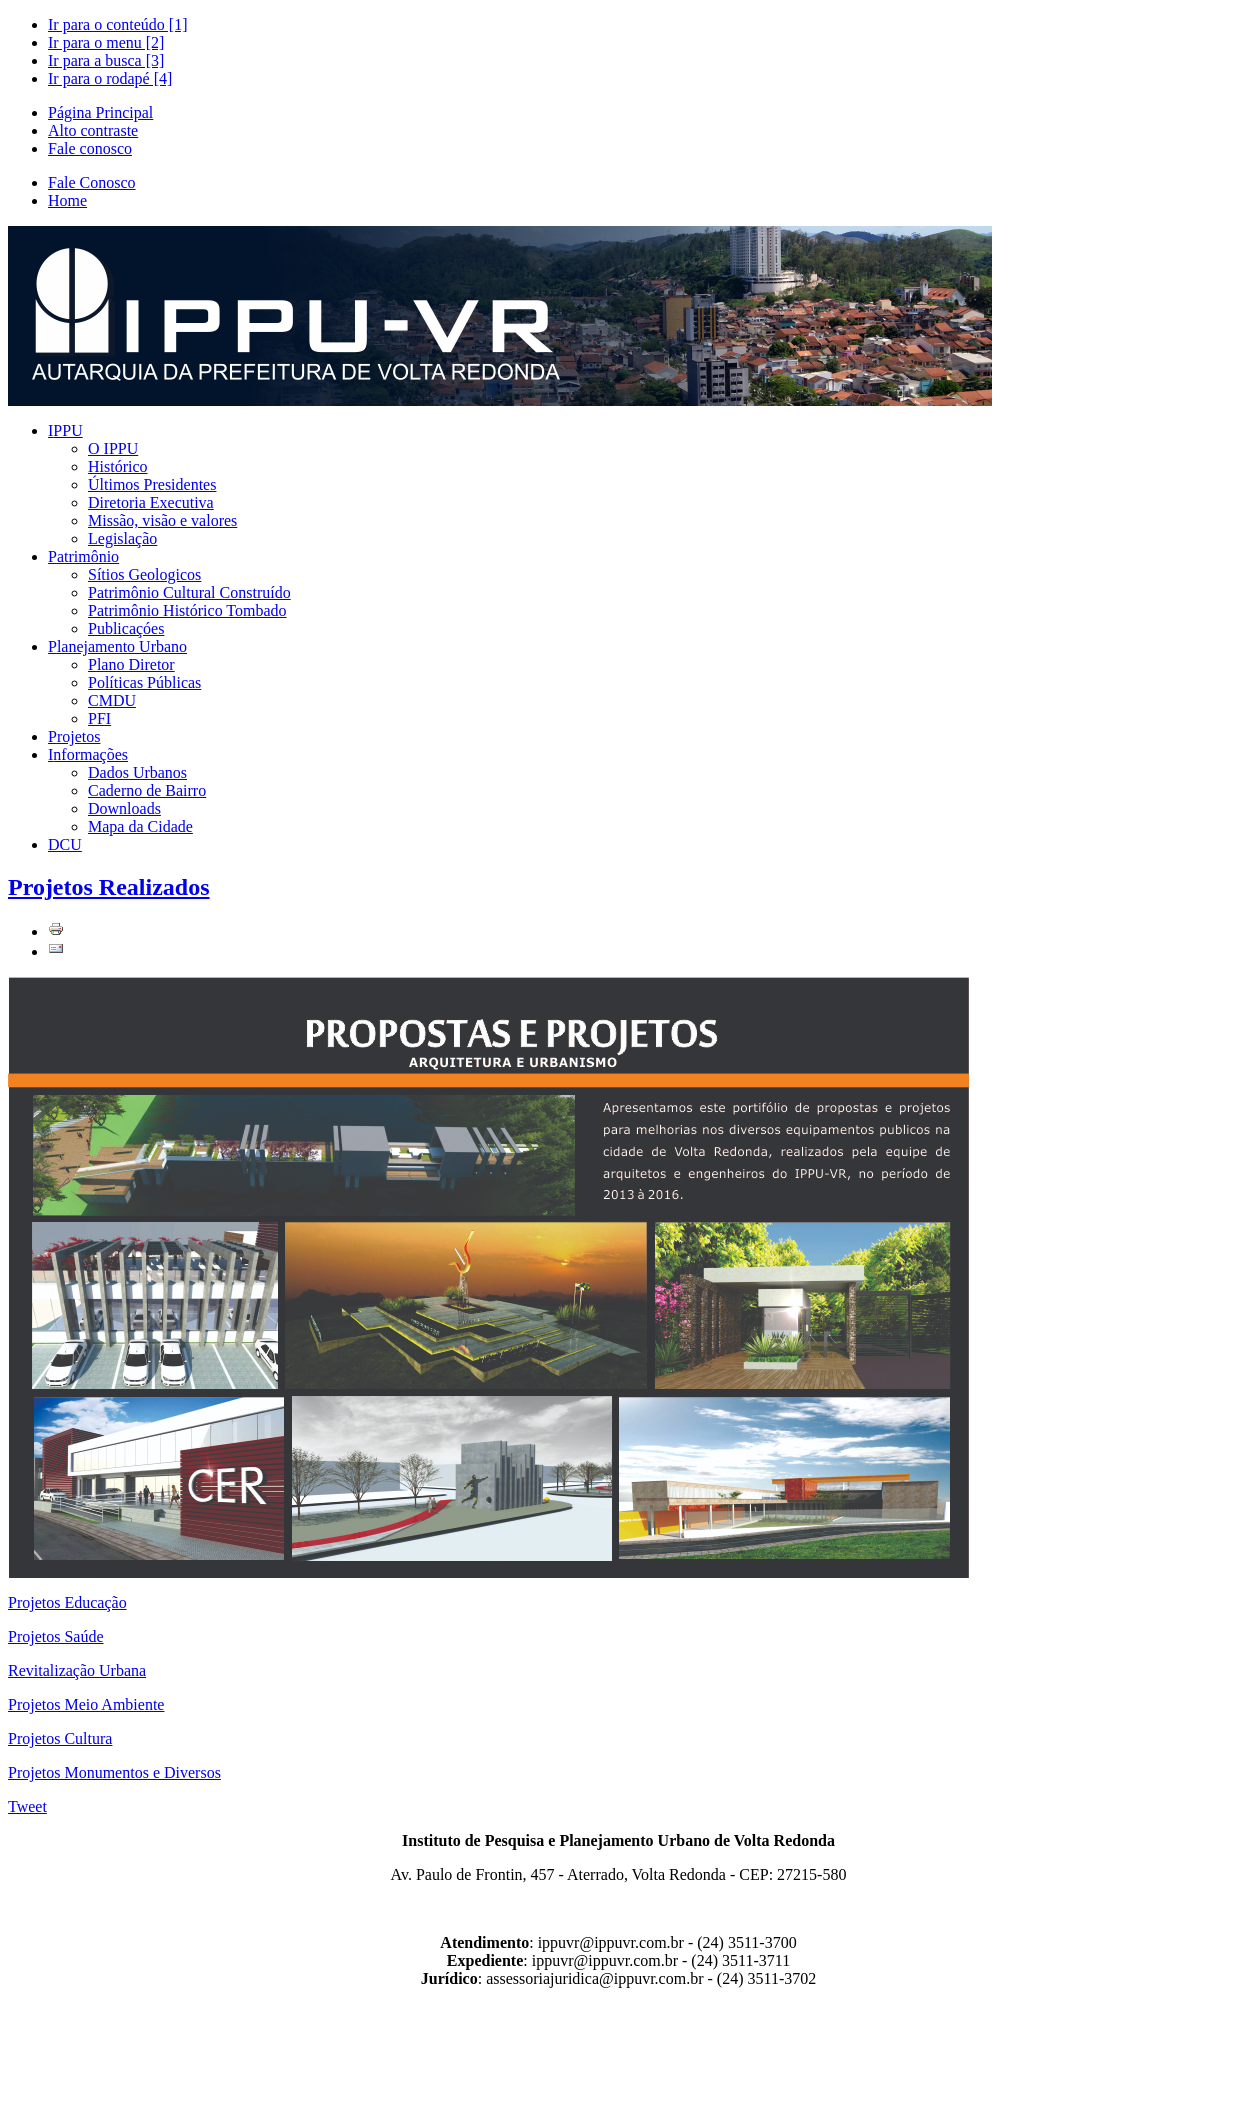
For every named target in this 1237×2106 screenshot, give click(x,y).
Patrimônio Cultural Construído (189, 592)
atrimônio (83, 556)
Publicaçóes (126, 628)
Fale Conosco (92, 182)
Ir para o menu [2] (106, 42)
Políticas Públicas (144, 682)
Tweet (27, 1806)
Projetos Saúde (56, 1636)
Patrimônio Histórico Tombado (187, 610)
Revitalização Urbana (77, 1670)
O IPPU (113, 448)
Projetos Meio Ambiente (86, 1704)
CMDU (112, 700)
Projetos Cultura (60, 1738)
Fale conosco (90, 148)
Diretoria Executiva (151, 502)
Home (67, 200)
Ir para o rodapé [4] (110, 78)
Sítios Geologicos (144, 574)
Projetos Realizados (109, 887)
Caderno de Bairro (147, 790)
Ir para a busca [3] (106, 60)
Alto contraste (93, 130)
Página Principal (100, 112)
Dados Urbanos (137, 772)
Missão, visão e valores (162, 520)
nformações (88, 754)
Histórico (118, 466)
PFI (99, 718)
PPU (65, 430)
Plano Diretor (131, 664)
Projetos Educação (67, 1602)
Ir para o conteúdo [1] (118, 24)
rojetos (74, 736)
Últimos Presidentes (152, 484)
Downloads (124, 808)
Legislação (122, 538)
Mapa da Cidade (140, 826)
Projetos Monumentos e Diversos (114, 1772)
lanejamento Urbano (117, 646)
